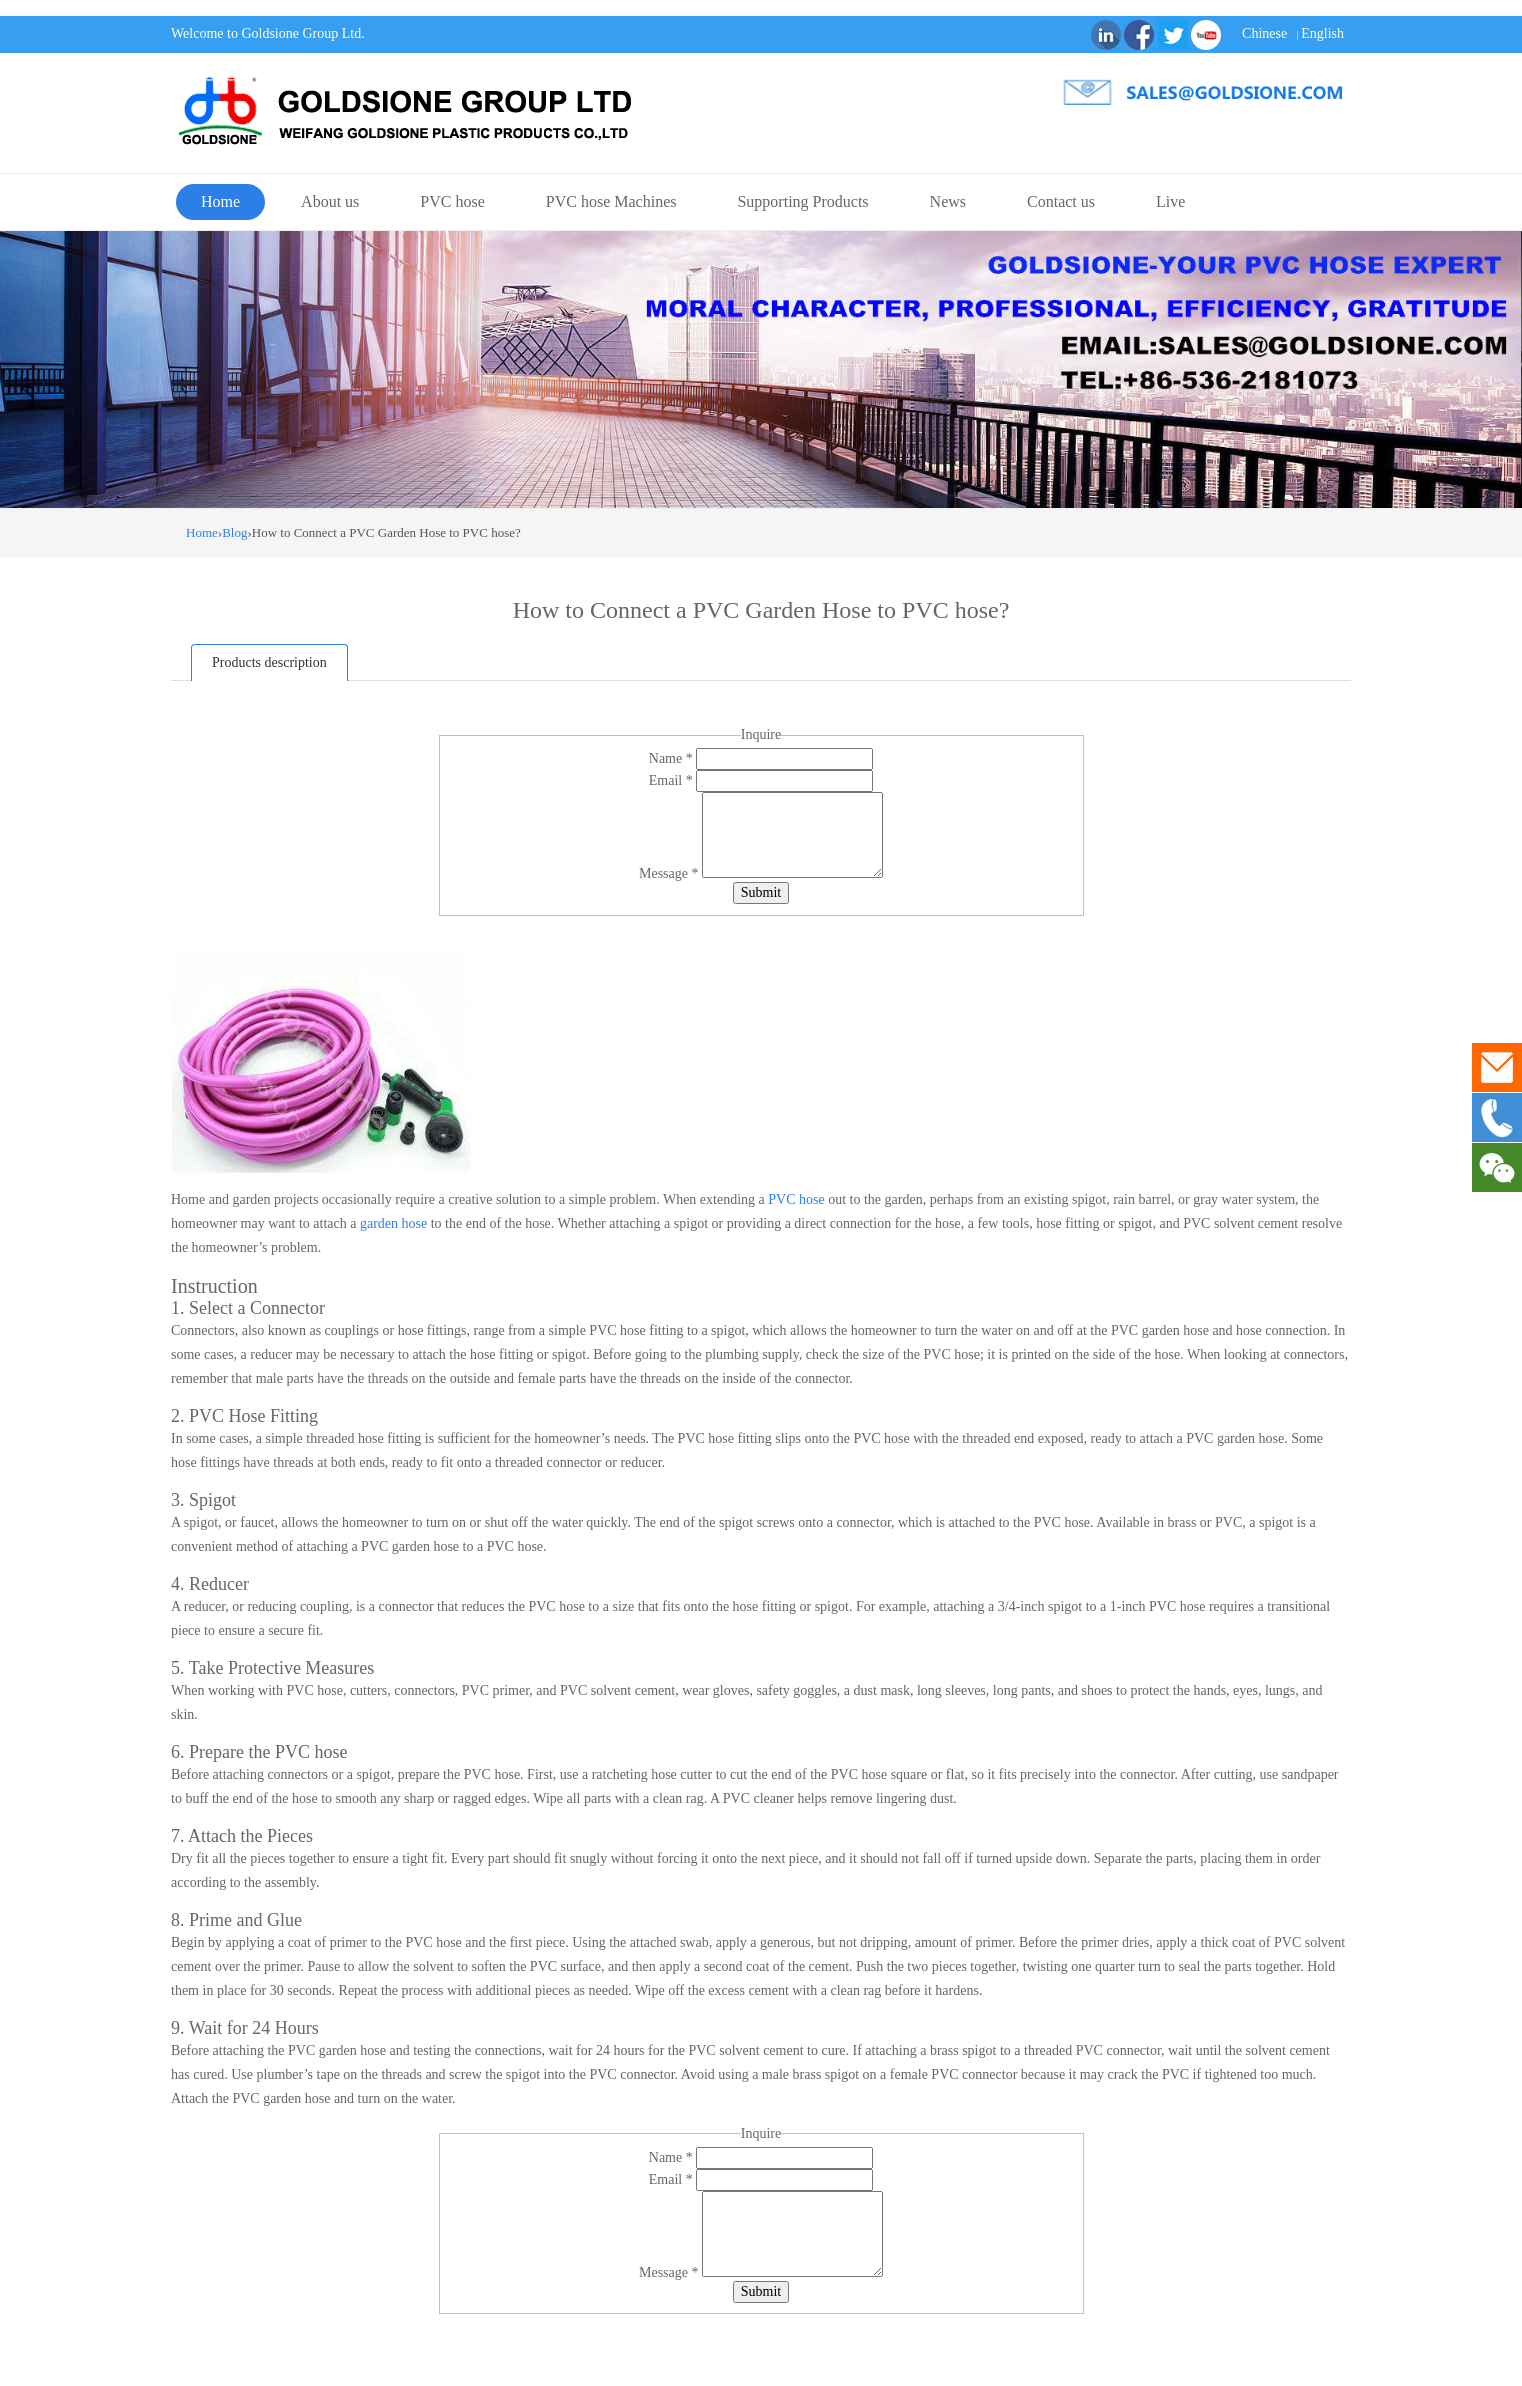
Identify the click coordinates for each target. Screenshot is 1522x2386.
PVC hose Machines (611, 201)
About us (330, 201)
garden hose (393, 1223)
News (948, 201)
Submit (761, 892)
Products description (269, 662)
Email (672, 780)
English (1322, 33)
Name (672, 758)
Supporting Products (802, 201)
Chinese (1264, 33)
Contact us (1061, 201)
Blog (234, 532)
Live (1170, 201)
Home (220, 201)
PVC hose (452, 201)
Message (670, 873)
